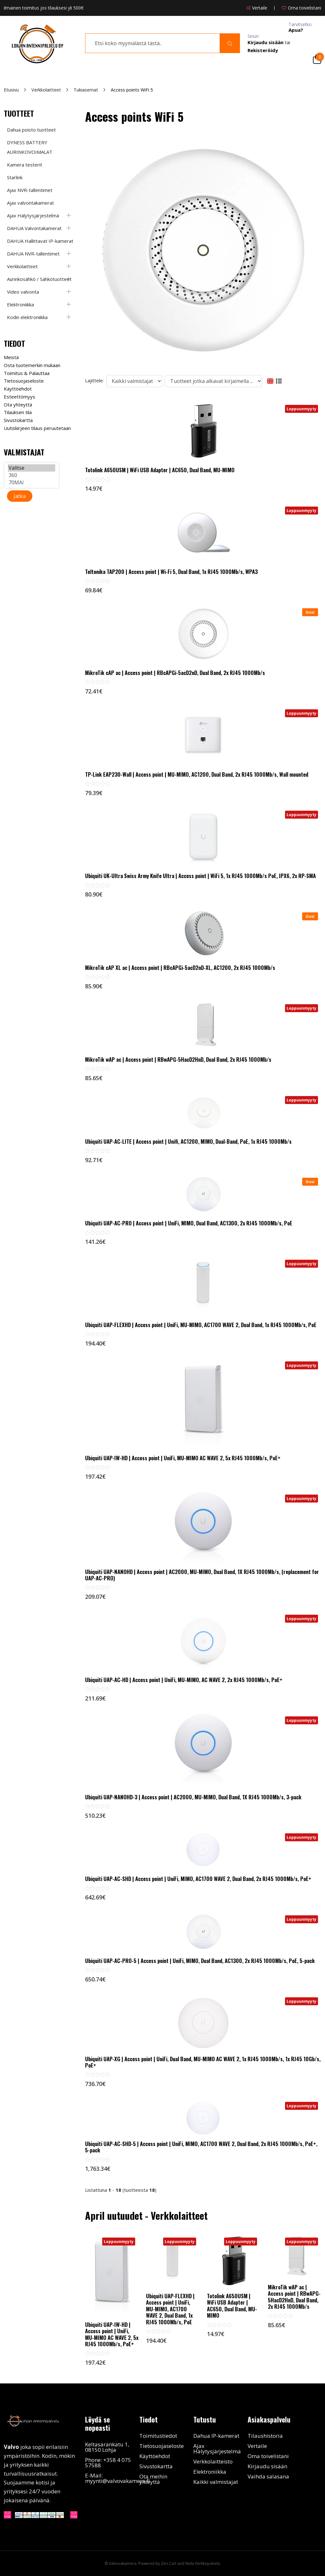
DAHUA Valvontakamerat (34, 228)
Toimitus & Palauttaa (27, 373)
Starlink (15, 177)
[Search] (230, 43)
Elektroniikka (20, 304)
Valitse (31, 468)
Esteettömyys (19, 396)
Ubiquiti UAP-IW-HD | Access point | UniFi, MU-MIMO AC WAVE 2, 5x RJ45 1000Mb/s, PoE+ (183, 1458)
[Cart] (317, 59)
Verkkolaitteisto (213, 2461)
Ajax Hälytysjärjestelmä (33, 215)
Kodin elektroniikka (27, 317)
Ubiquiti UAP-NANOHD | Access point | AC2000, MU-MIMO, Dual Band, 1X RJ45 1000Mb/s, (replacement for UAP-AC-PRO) (202, 1575)
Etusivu (11, 90)
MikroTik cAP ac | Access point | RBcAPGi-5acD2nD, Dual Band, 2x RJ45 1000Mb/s (175, 673)
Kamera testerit (24, 164)
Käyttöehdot (18, 388)
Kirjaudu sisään (267, 2466)
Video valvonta (23, 292)
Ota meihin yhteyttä (153, 2479)
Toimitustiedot (158, 2435)
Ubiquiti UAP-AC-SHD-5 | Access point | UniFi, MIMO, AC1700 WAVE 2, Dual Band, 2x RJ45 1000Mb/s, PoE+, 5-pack (201, 2147)
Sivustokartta (18, 420)
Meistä (11, 357)
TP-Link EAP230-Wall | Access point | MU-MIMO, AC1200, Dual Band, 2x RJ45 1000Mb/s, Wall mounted (196, 774)
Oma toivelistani (268, 2456)
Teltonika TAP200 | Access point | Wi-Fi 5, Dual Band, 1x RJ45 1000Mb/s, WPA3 (171, 572)
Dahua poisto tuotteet (31, 129)
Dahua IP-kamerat (216, 2435)
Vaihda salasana (268, 2476)
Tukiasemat (86, 90)
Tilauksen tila (18, 412)
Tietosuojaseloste (24, 381)
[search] (152, 43)
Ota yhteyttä (18, 404)
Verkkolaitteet (46, 90)
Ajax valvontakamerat (30, 203)
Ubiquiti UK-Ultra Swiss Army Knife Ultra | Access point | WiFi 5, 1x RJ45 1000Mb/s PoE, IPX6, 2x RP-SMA (200, 876)
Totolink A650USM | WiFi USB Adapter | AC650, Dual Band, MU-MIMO (160, 470)
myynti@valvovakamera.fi (117, 2481)
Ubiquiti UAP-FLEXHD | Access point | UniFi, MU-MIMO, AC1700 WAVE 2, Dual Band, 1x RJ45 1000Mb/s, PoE (200, 1325)
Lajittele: (94, 380)
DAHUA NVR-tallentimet (33, 253)
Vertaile (257, 2446)
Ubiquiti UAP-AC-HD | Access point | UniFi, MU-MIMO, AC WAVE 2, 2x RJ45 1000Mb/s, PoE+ (183, 1680)
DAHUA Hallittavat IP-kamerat (40, 241)
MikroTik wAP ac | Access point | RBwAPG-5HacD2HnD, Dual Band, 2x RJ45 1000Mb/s (178, 1059)
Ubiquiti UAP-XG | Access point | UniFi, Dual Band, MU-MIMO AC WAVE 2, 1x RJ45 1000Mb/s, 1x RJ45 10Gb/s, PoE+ (203, 2062)
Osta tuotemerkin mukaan (32, 365)
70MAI (31, 482)
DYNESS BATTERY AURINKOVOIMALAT (29, 147)
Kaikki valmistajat (215, 2481)
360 (31, 475)
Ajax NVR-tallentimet (29, 190)
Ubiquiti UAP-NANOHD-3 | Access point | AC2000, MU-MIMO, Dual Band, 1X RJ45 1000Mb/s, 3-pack (193, 1797)
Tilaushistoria (265, 2435)
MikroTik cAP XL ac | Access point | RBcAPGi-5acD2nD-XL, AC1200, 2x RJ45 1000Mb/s (180, 967)
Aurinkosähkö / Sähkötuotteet (39, 279)
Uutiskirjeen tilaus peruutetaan (37, 428)
